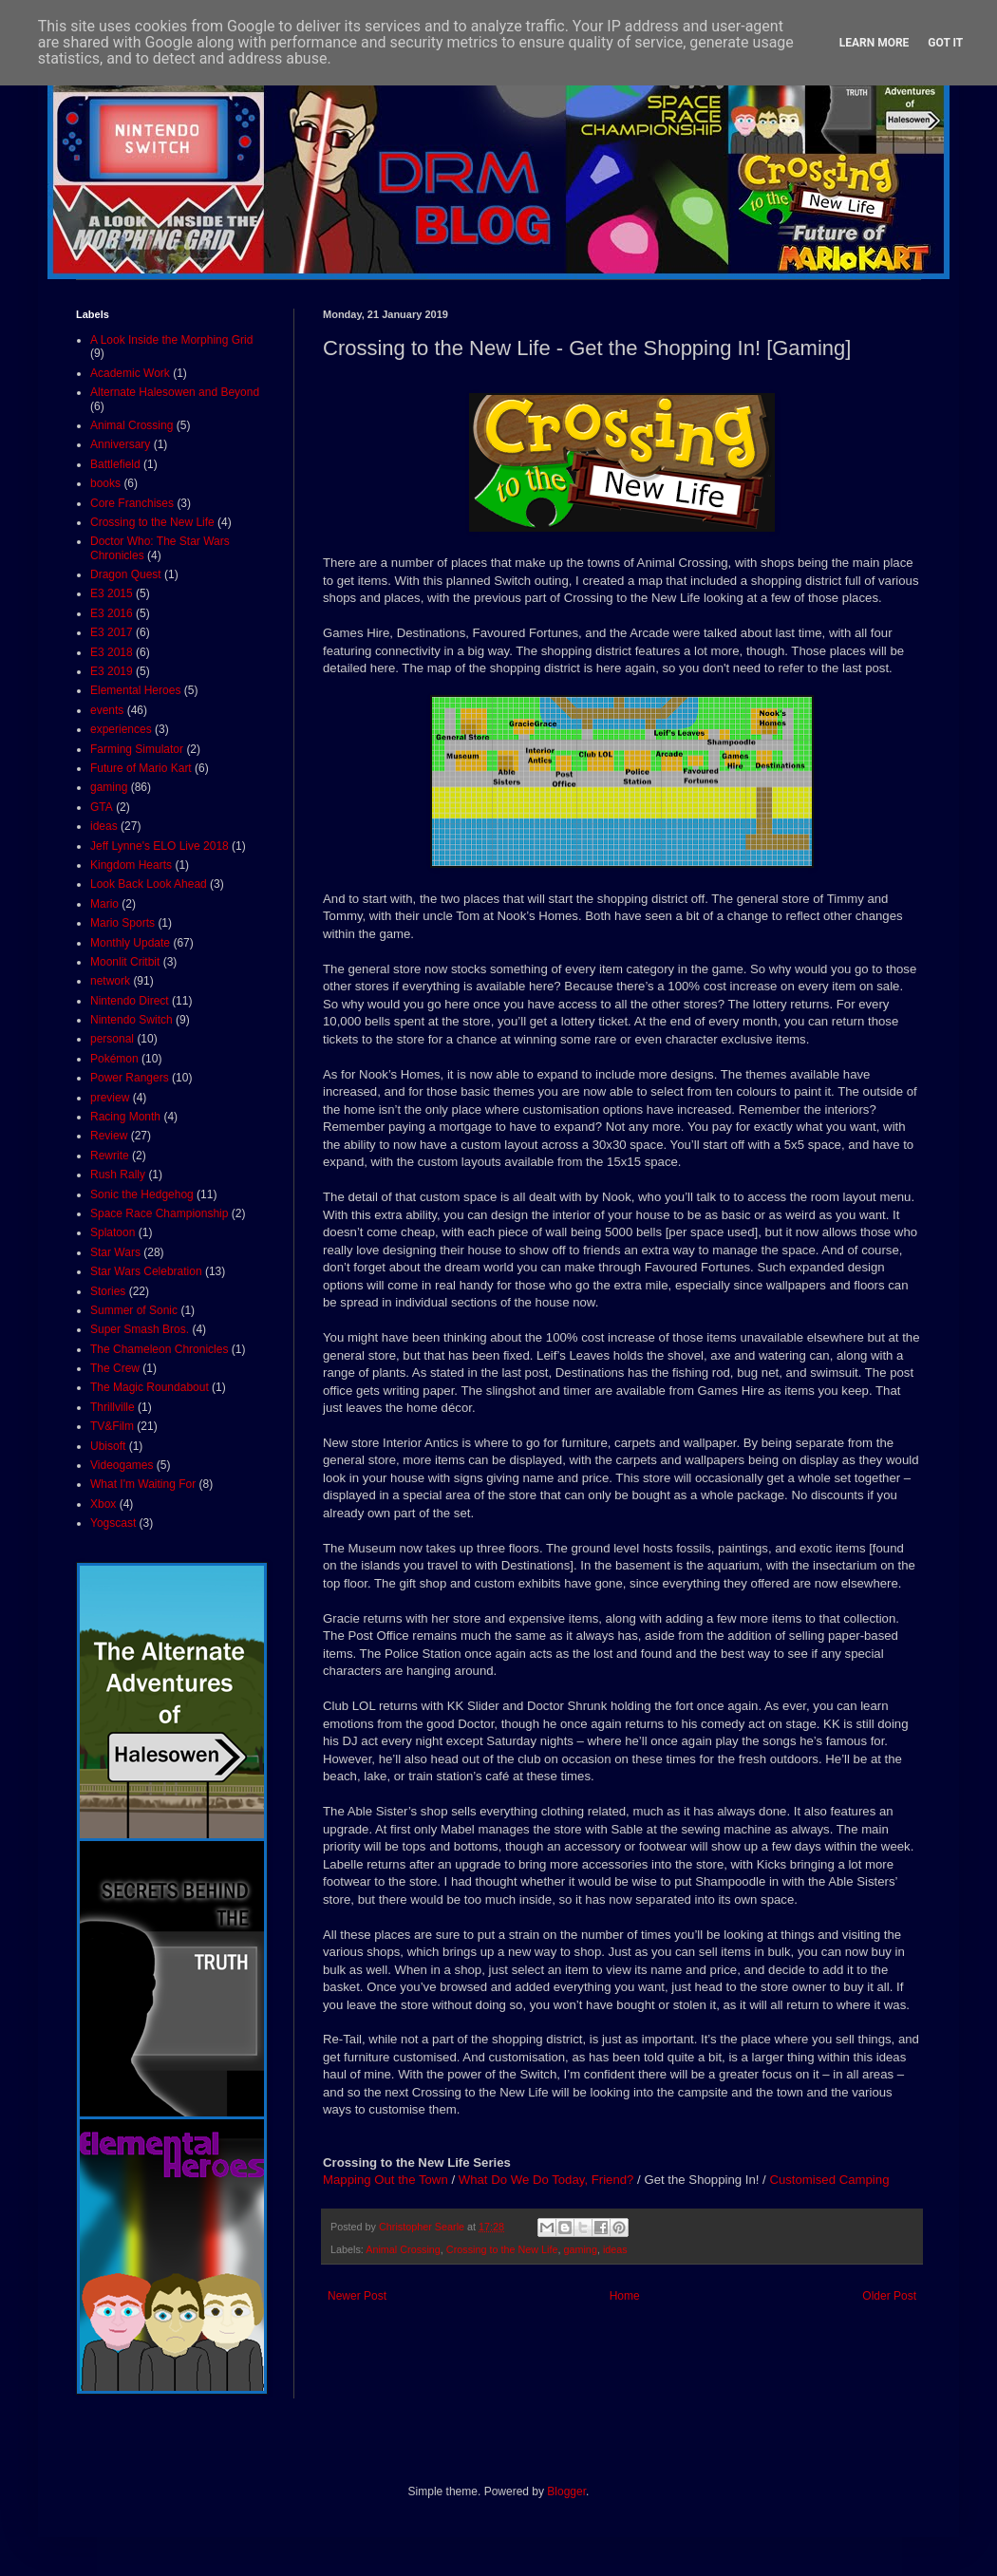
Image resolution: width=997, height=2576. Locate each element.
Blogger (566, 2491)
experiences (121, 729)
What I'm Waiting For (143, 1484)
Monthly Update (130, 943)
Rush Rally (117, 1174)
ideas (615, 2249)
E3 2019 (111, 671)
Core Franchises (132, 503)
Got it (945, 42)
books (105, 483)
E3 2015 (111, 593)
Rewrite (109, 1155)
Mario (104, 904)
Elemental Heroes (135, 690)
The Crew (115, 1368)
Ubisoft (107, 1446)
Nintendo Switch (131, 1019)
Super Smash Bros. (139, 1329)
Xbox (103, 1504)
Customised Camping (829, 2179)
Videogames (122, 1465)
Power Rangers (129, 1077)
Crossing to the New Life (502, 2249)
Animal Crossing (403, 2249)
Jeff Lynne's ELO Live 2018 (159, 846)
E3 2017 (111, 632)
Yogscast (113, 1523)
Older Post (889, 2296)
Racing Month (125, 1116)
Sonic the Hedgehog (142, 1194)
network (110, 980)
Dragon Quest (125, 574)
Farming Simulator (136, 749)
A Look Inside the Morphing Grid (171, 340)
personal (112, 1038)
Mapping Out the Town (385, 2179)
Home (625, 2296)
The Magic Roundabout (149, 1387)
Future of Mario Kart (141, 768)
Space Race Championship (159, 1213)
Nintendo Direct (129, 1000)
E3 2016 (111, 613)
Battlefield (115, 464)
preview (109, 1097)
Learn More (874, 42)
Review (108, 1135)
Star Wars (115, 1252)
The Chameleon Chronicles (159, 1349)
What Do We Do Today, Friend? (546, 2179)
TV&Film (112, 1426)
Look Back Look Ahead (148, 884)
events (106, 710)
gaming (579, 2249)
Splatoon (112, 1232)
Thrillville (112, 1407)
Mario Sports (122, 923)
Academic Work (130, 373)
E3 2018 (111, 652)
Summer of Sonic (134, 1310)
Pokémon (114, 1058)
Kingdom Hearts (131, 865)
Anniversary (120, 444)
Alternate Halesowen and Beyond (174, 392)
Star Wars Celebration (146, 1271)
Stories (107, 1291)
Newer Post (357, 2296)
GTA (101, 807)
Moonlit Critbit (125, 961)
